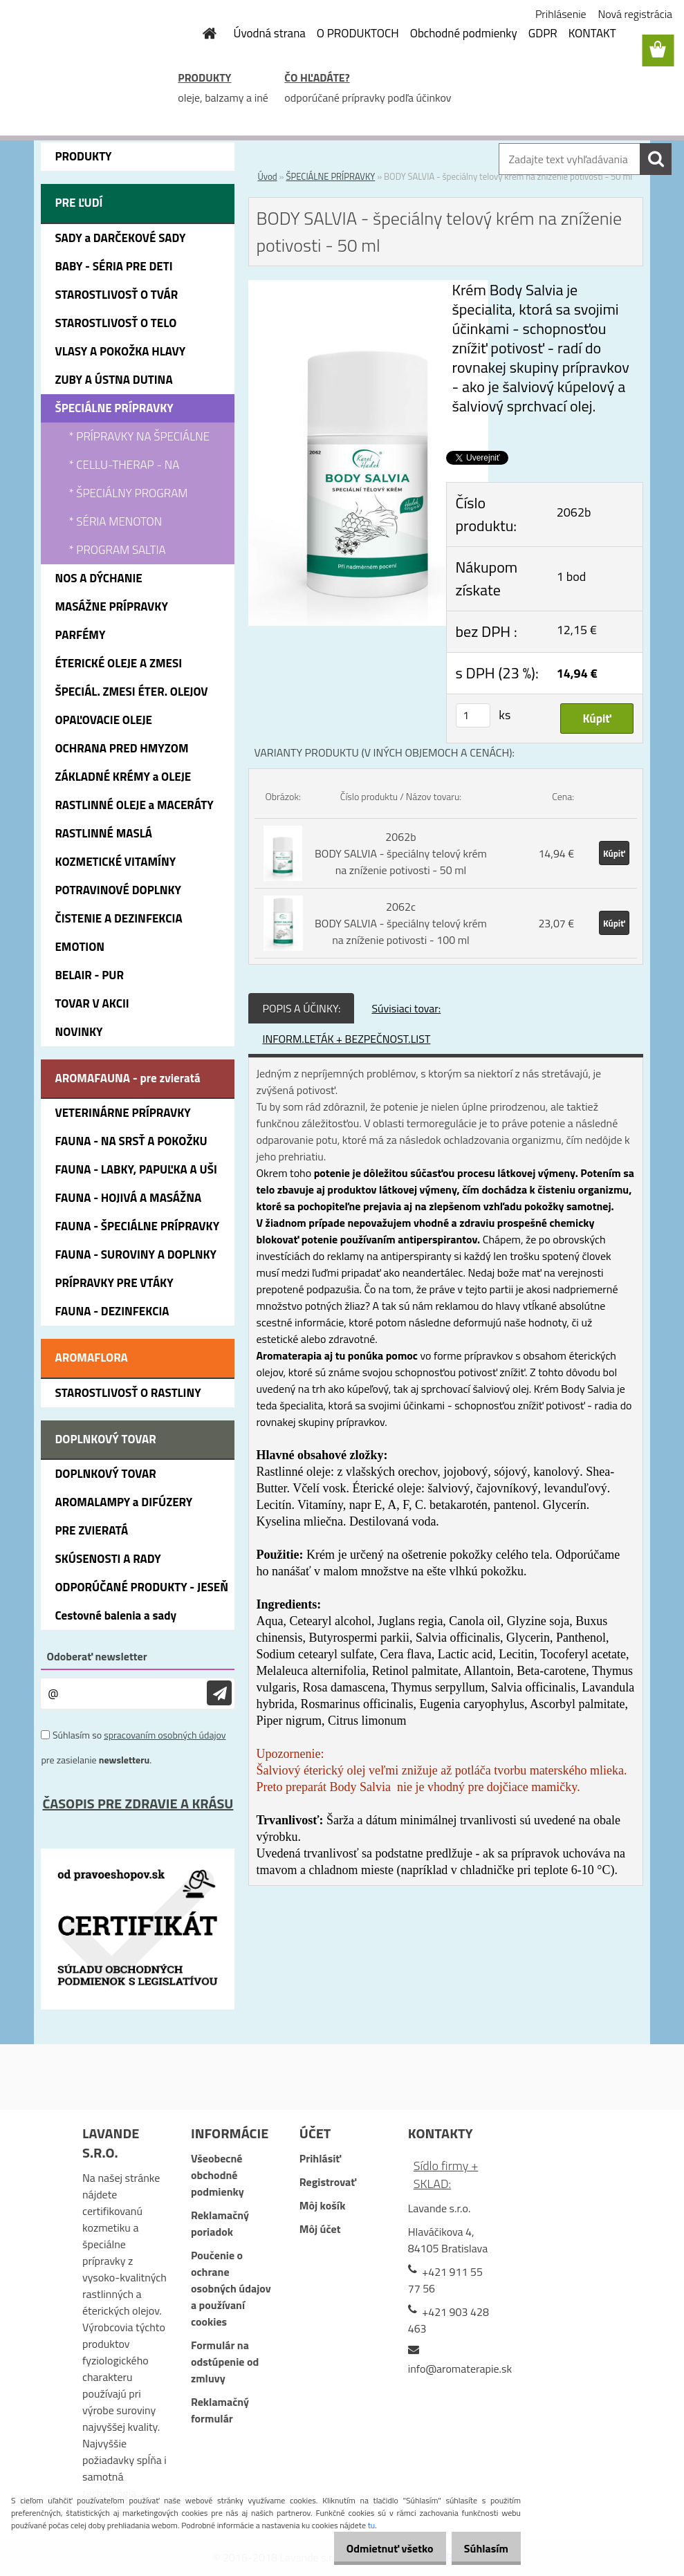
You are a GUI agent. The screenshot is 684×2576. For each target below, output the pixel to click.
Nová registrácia (635, 14)
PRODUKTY (204, 77)
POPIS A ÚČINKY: (301, 1008)
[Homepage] (202, 33)
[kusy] (473, 715)
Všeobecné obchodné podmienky (217, 2175)
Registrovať (327, 2182)
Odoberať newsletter (96, 1656)
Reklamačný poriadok (220, 2223)
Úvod (267, 176)
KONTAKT (592, 33)
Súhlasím (481, 2548)
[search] (656, 159)
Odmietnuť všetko (375, 2548)
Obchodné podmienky (463, 33)
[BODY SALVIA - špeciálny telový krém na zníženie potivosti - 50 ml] (368, 288)
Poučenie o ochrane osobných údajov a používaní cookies (231, 2288)
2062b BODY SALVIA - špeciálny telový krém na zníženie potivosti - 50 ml (401, 853)
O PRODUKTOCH (358, 33)
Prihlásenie (560, 14)
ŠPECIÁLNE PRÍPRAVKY (330, 176)
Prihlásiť (320, 2158)
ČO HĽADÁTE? (316, 77)
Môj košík (322, 2205)
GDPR (542, 33)
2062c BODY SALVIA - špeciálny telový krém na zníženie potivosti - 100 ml (401, 923)
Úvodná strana (270, 33)
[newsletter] (219, 1693)
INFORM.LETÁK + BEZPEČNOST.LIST (346, 1038)
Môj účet (320, 2229)
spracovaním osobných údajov (164, 1734)
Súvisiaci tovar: (406, 1008)
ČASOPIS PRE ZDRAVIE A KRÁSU (137, 1803)
